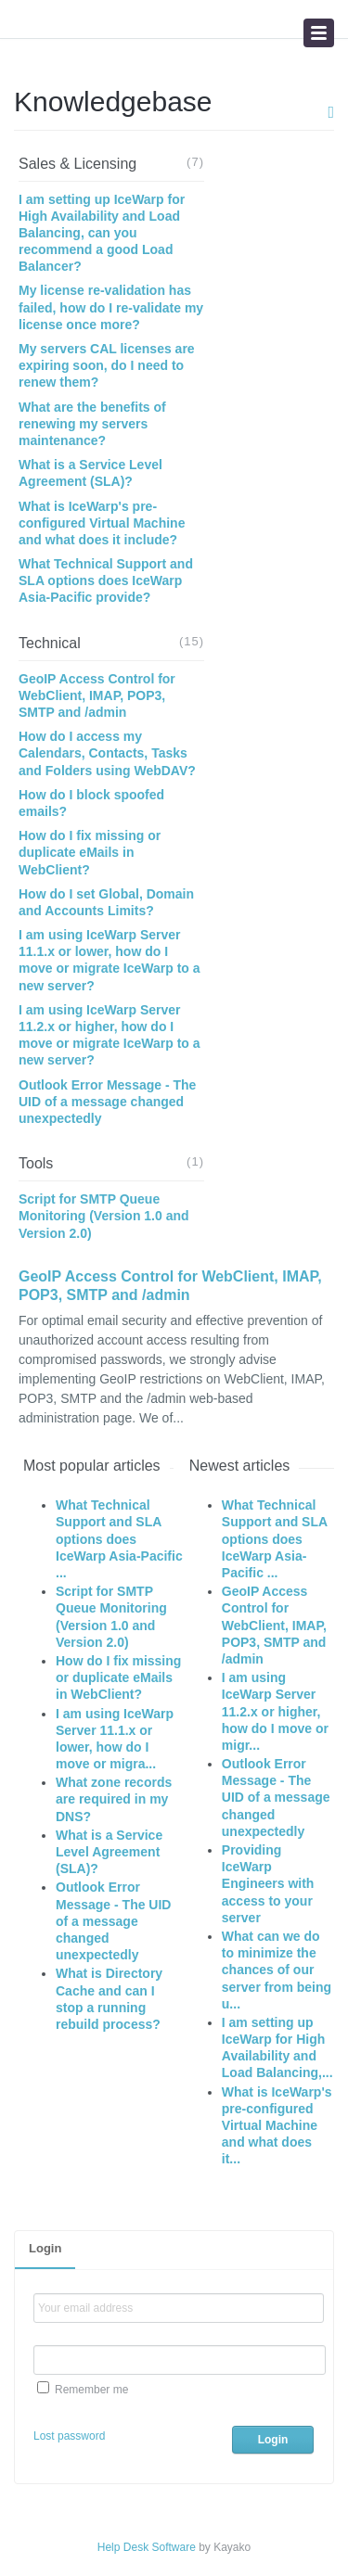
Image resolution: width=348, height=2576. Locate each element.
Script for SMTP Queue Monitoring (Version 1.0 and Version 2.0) (104, 1216)
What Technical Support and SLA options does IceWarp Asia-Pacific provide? (106, 580)
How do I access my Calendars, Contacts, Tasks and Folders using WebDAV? (107, 753)
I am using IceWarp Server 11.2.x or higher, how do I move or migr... (275, 1711)
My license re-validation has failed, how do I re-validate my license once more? (111, 307)
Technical (50, 643)
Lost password (69, 2435)
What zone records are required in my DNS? (114, 1799)
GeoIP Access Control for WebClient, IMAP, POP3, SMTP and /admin (97, 695)
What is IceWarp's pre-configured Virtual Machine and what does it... (277, 2126)
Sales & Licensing (77, 164)
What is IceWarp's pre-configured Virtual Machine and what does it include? (102, 523)
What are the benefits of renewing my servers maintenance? (92, 424)
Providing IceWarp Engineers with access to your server (268, 1884)
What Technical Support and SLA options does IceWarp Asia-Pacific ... (119, 1539)
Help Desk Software (146, 2547)
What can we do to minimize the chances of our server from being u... (276, 1970)
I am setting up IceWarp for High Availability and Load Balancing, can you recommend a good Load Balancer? (102, 233)
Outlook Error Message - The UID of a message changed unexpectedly (107, 1102)
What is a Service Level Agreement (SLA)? (109, 1852)
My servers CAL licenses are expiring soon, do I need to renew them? (107, 365)
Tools (36, 1163)
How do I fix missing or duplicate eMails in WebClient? (90, 852)
